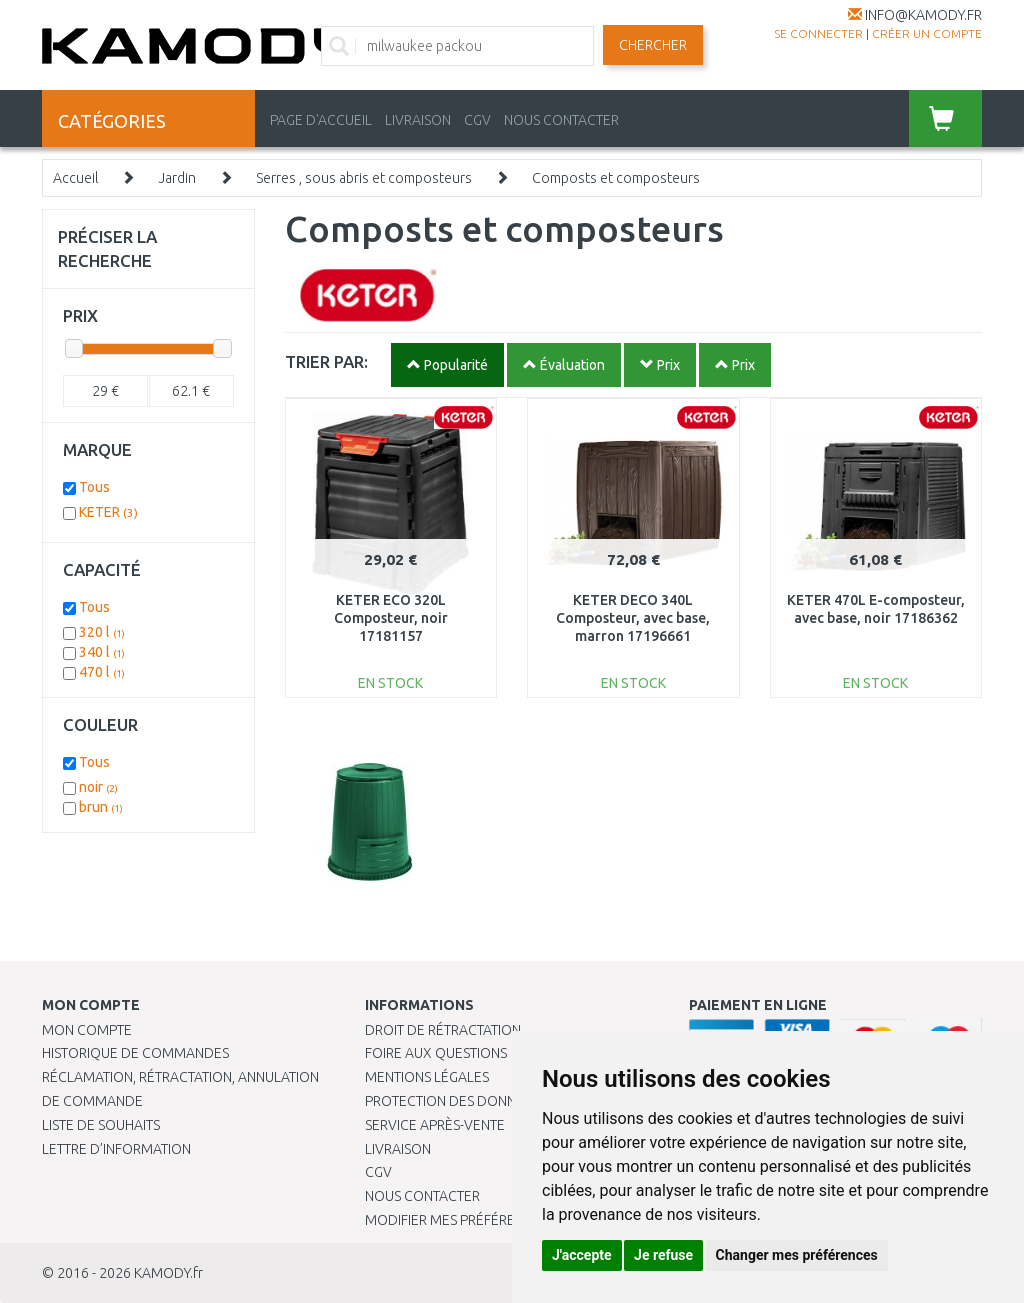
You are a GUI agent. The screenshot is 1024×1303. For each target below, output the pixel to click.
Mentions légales (427, 1077)
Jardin (177, 178)
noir (98, 787)
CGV (477, 120)
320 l (102, 632)
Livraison (398, 1149)
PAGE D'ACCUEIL (321, 120)
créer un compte (927, 33)
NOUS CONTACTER (561, 120)
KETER (108, 512)
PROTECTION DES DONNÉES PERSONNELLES (502, 1101)
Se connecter (818, 33)
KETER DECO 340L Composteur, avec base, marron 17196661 (633, 618)
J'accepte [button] (582, 1255)
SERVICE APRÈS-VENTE (435, 1125)
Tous (94, 487)
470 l (102, 672)
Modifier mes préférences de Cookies (497, 1220)
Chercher (653, 45)
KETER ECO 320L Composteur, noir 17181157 (391, 618)
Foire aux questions (436, 1053)
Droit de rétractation (443, 1030)
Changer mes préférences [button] (797, 1255)
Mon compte (87, 1030)
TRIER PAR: (326, 361)
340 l (102, 652)
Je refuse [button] (663, 1255)
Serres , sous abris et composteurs (364, 178)
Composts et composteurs (616, 178)
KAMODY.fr (168, 1273)
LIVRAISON (418, 120)
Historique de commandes (135, 1053)
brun (101, 807)
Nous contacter (422, 1196)
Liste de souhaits (101, 1125)
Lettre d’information (116, 1149)
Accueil (75, 178)
